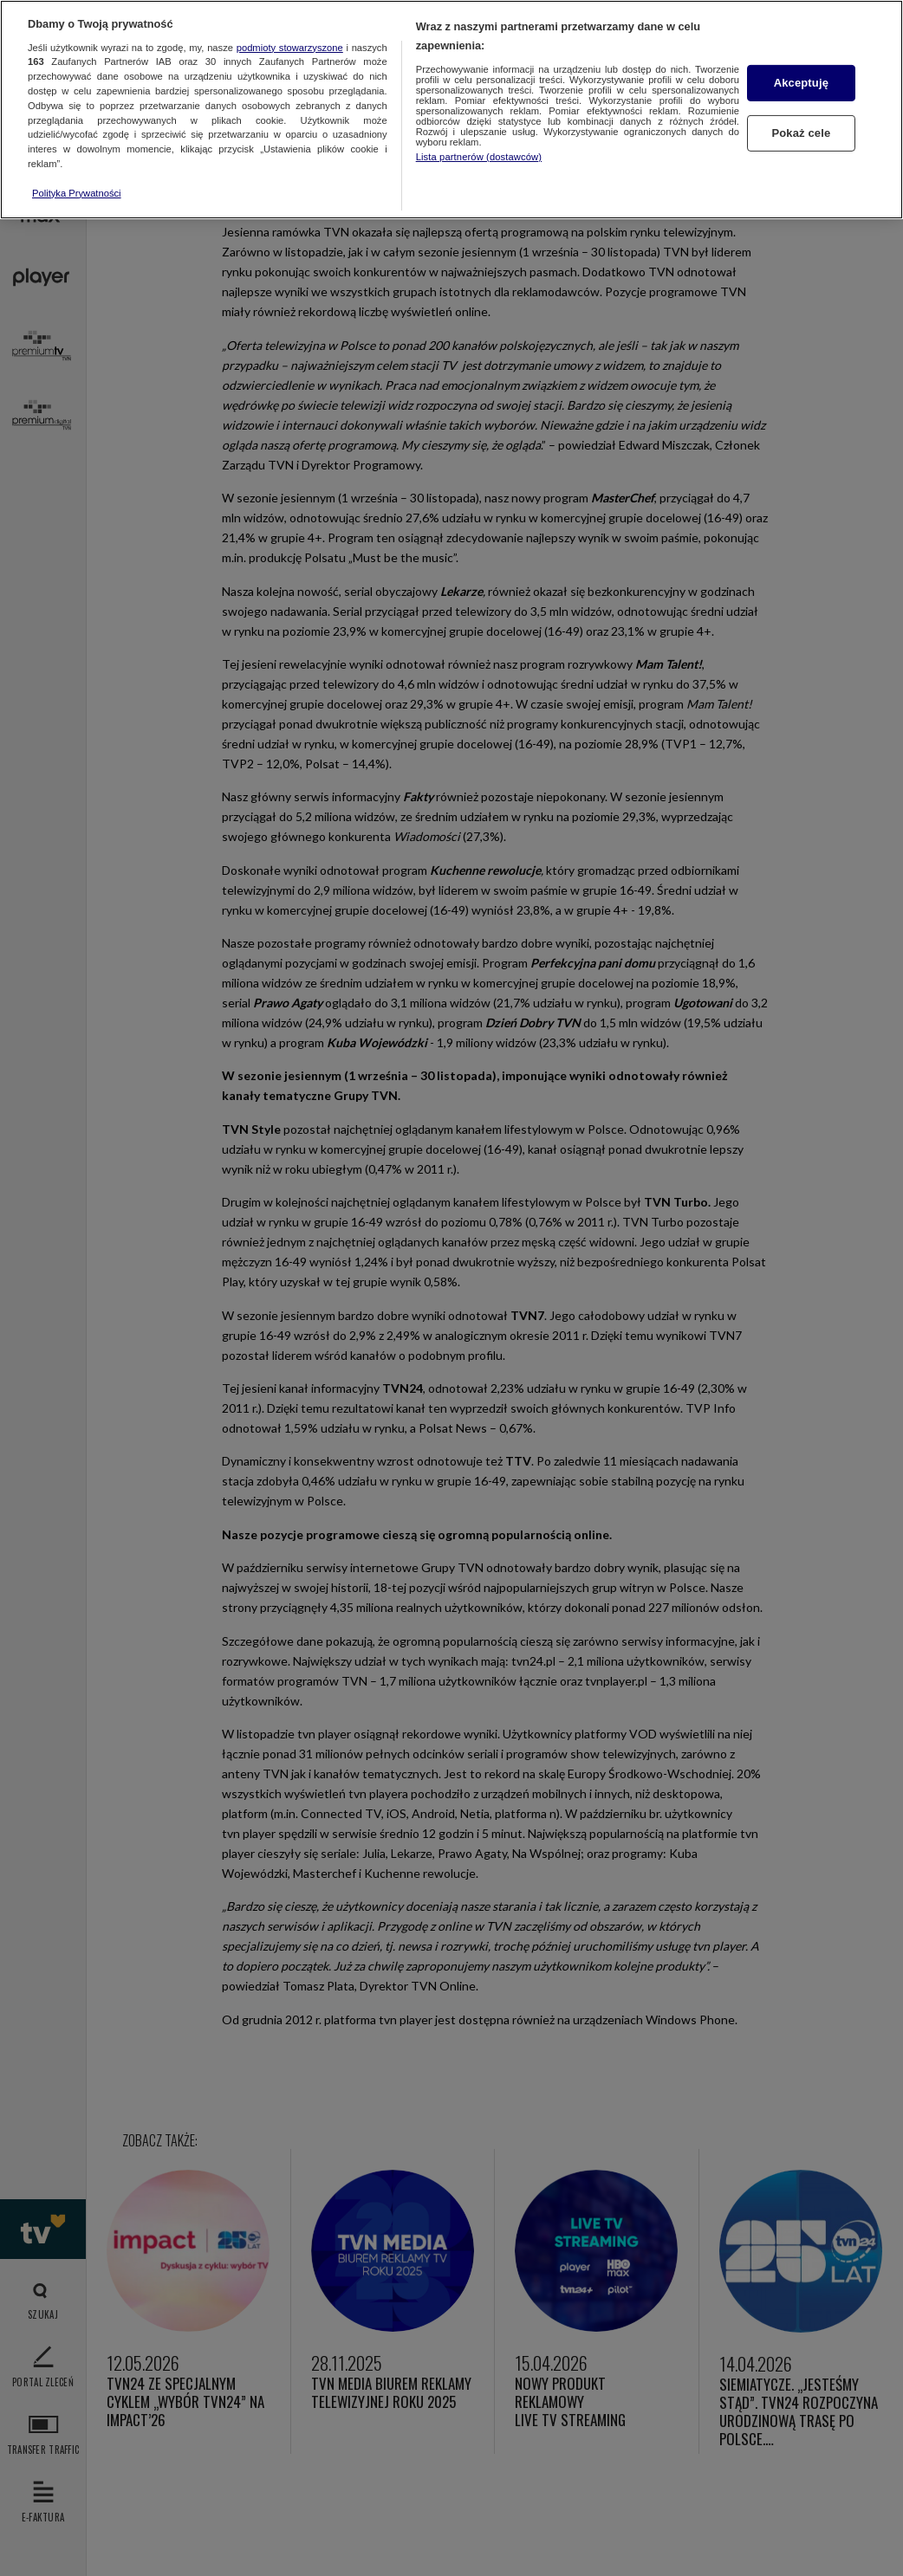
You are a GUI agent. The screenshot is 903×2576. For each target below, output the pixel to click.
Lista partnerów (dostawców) (479, 157)
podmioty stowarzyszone (290, 47)
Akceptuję (801, 82)
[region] (451, 109)
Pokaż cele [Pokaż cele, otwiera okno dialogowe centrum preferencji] (800, 132)
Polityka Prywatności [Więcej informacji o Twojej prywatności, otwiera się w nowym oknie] (76, 193)
